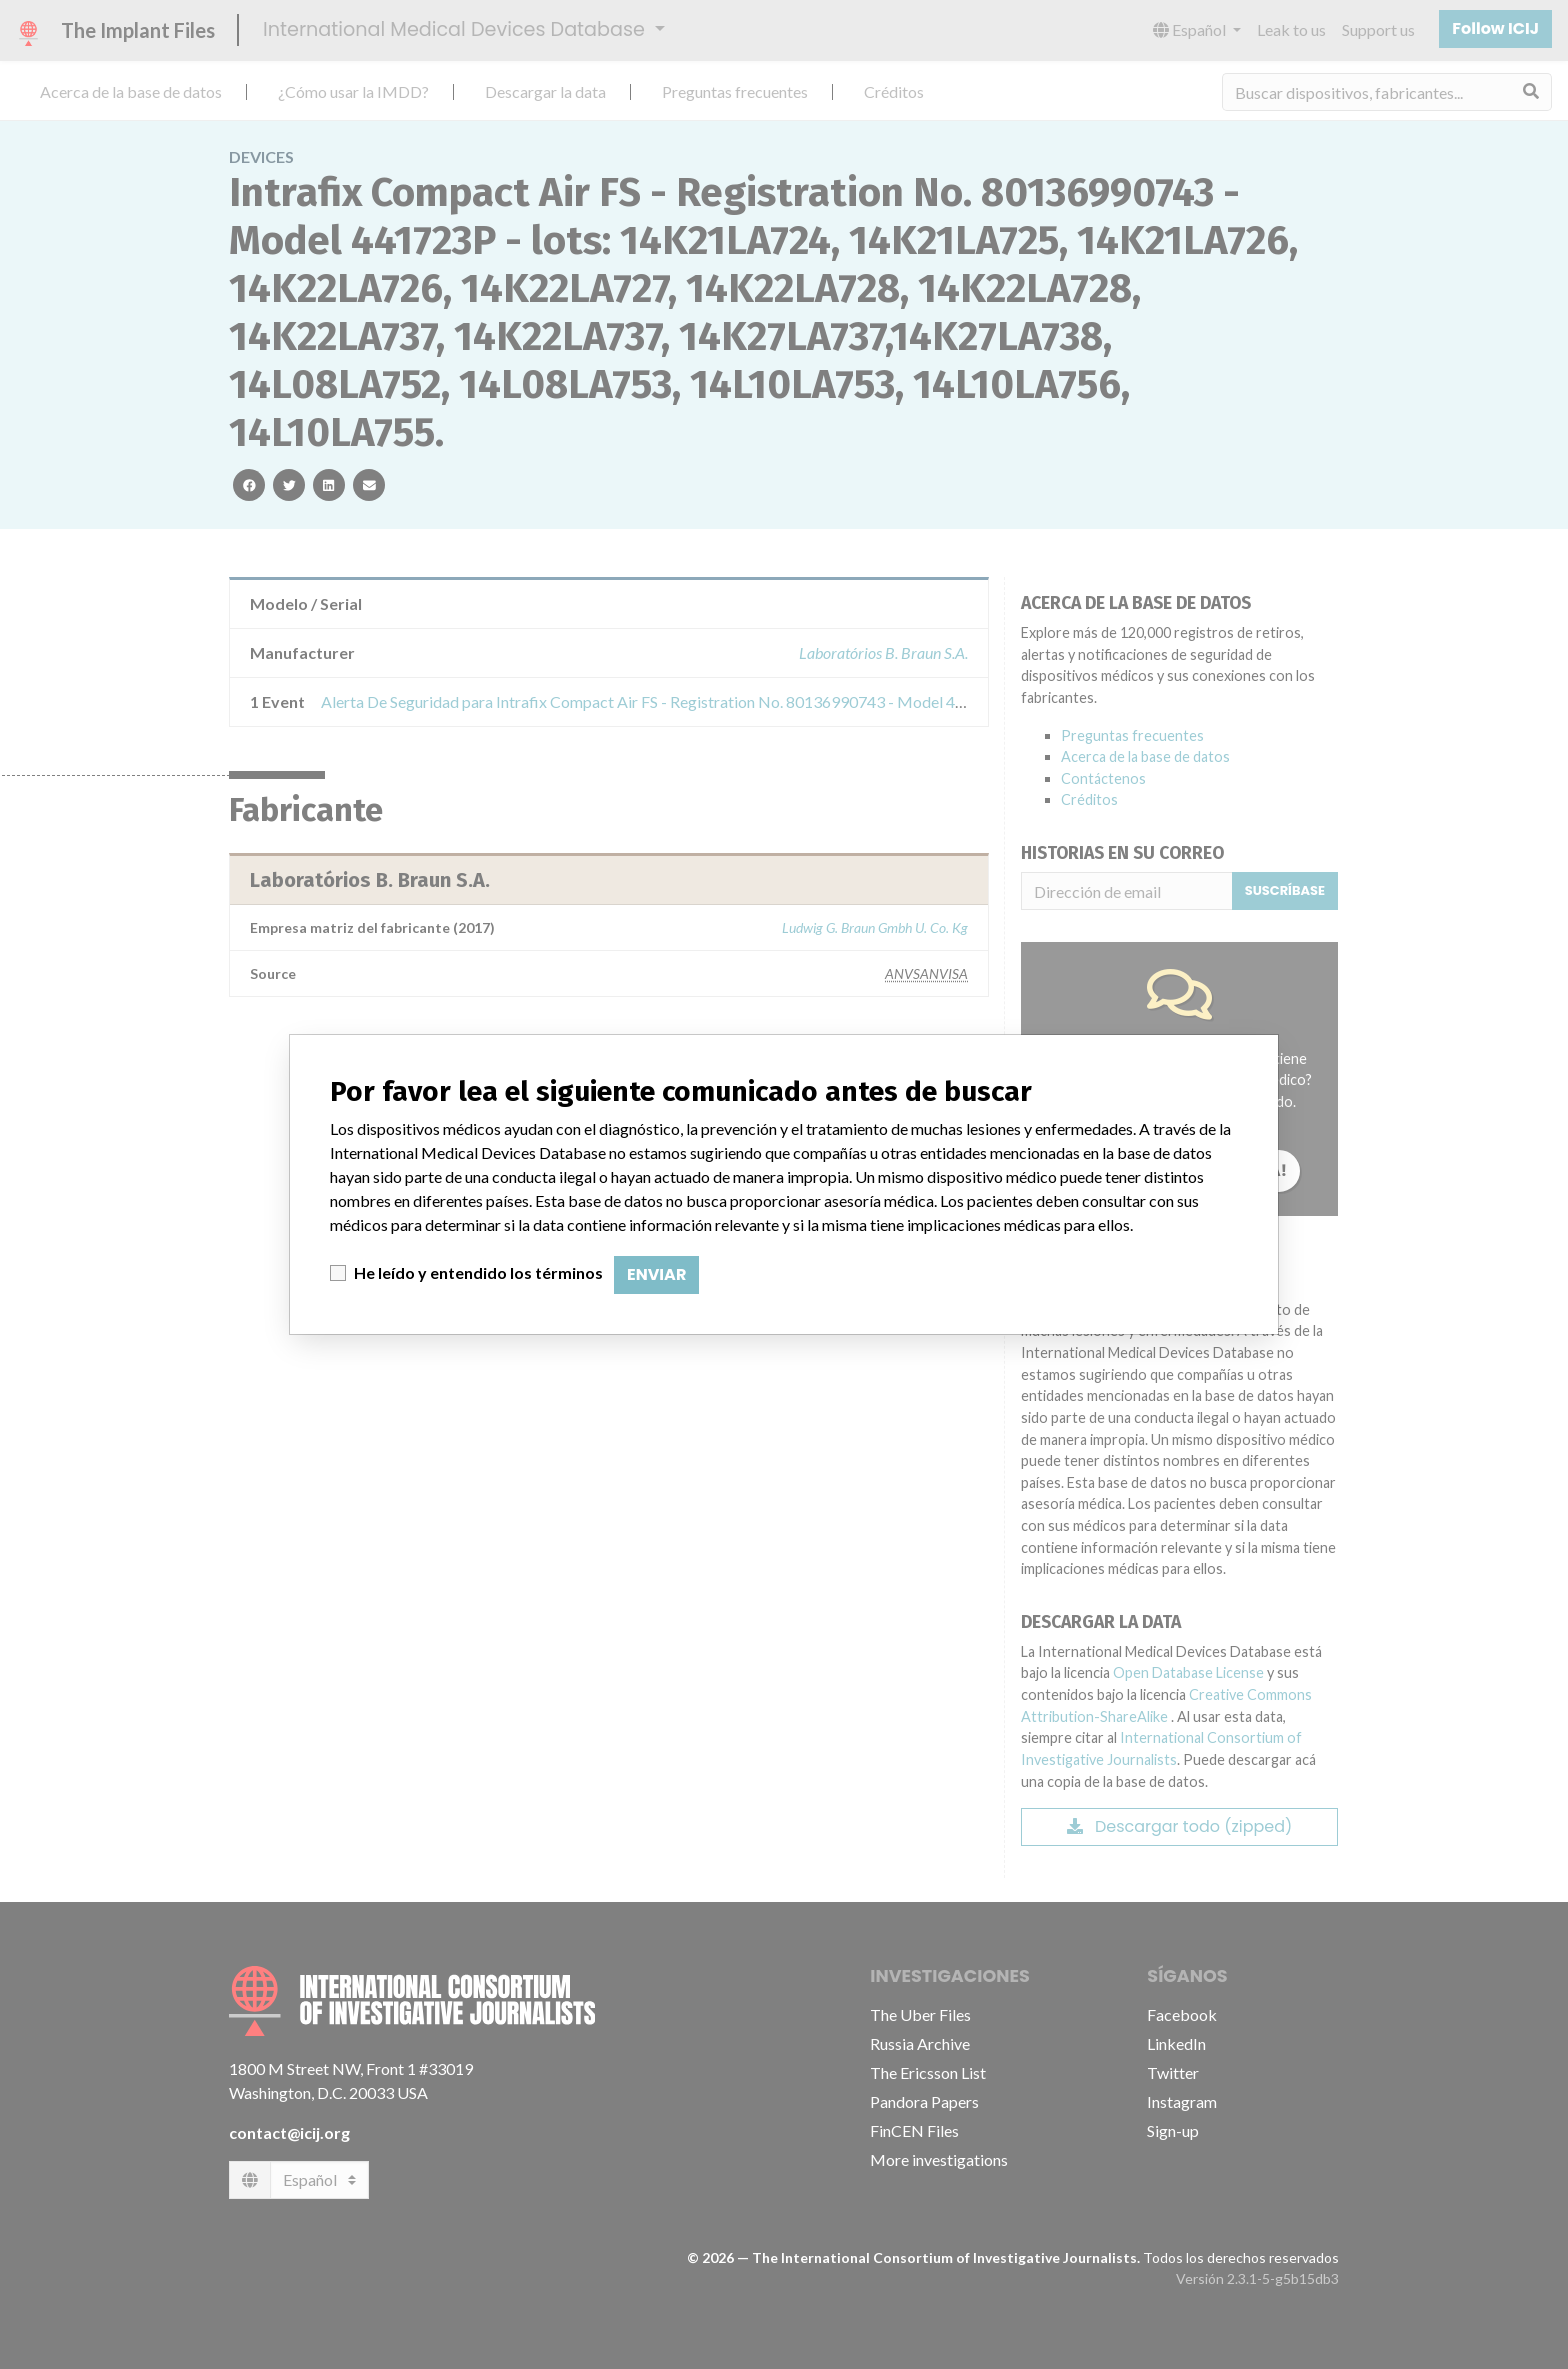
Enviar (656, 1274)
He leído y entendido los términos (478, 1272)
